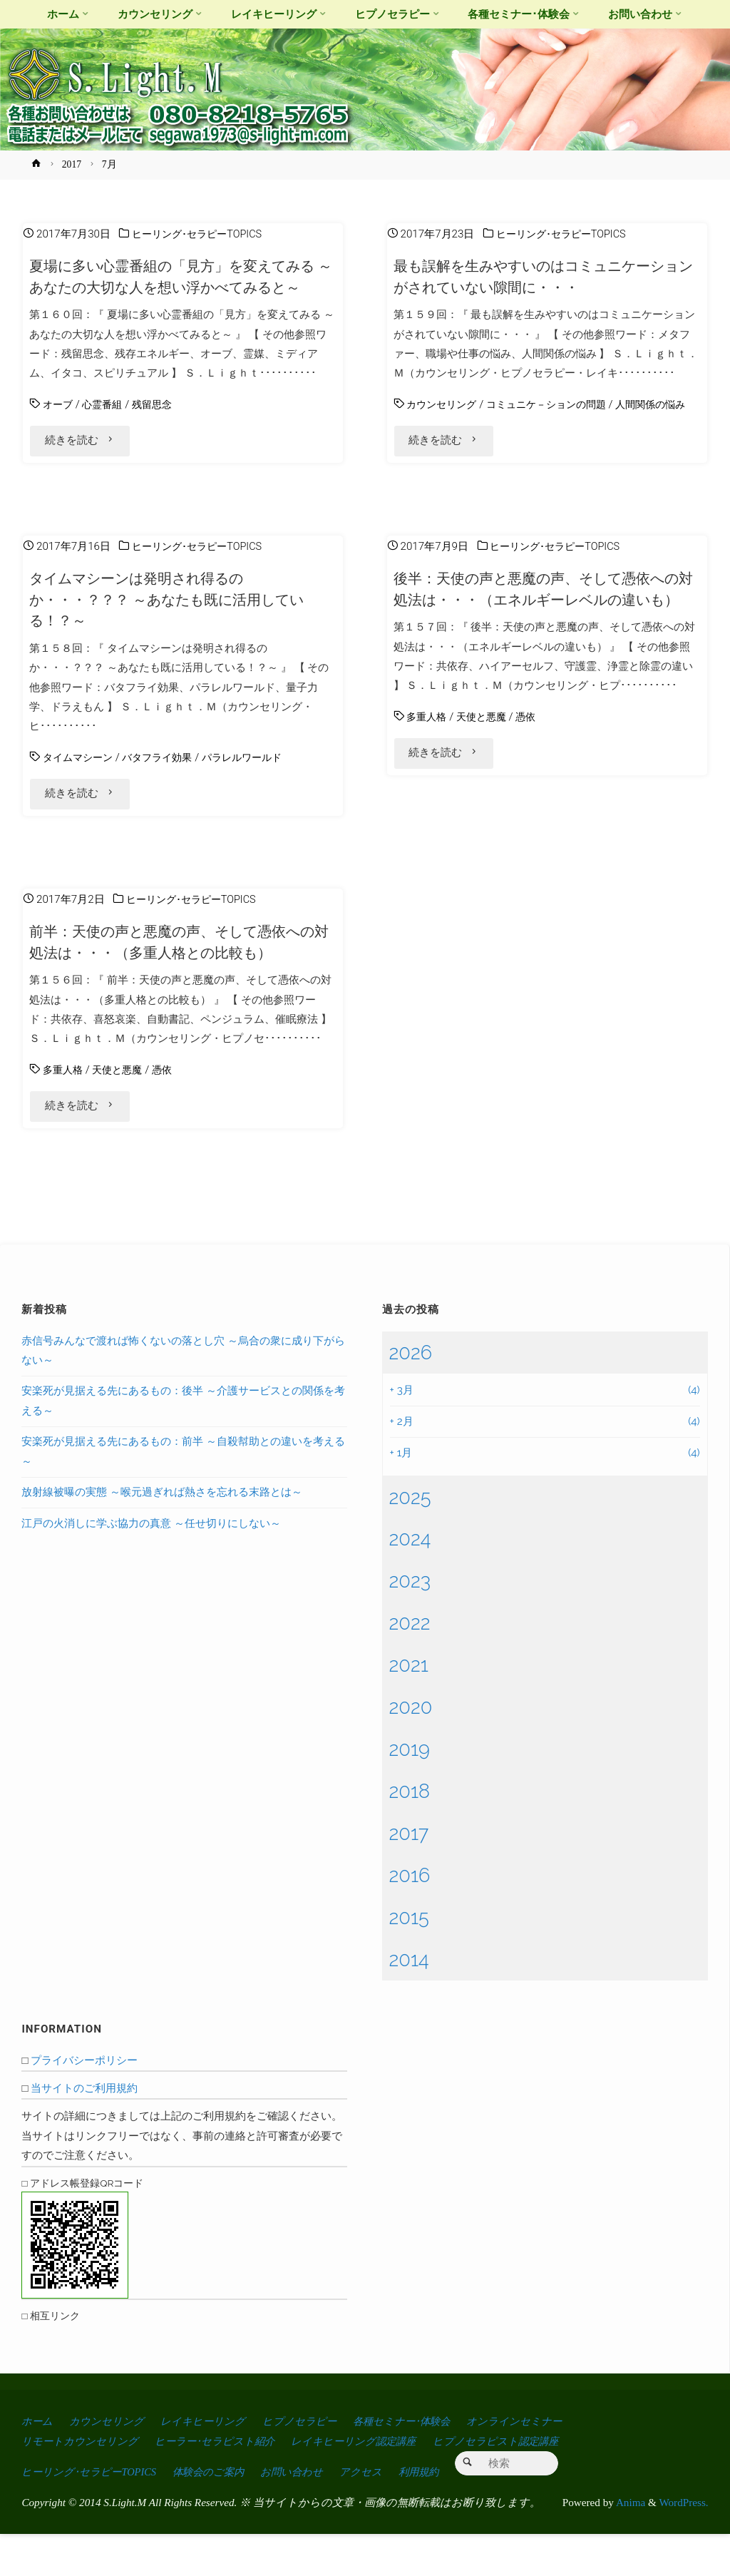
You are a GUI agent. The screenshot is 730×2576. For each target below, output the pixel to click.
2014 (409, 2002)
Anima (629, 2544)
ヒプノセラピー (316, 2465)
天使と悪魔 (486, 766)
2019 (409, 1793)
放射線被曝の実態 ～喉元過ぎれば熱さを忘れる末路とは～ (161, 1536)
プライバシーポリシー (84, 2103)
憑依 (532, 766)
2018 (410, 1835)
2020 (411, 1750)
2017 (71, 164)
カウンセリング (443, 404)
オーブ (59, 425)
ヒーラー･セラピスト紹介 (227, 2484)
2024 (410, 1582)
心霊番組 (105, 425)
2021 (408, 1708)
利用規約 (444, 2514)
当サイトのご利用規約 (84, 2131)
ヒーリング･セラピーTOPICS (201, 234)
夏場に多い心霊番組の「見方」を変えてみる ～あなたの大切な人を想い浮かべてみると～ (181, 287)
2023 (410, 1624)
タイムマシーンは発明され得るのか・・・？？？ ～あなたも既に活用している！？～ (176, 628)
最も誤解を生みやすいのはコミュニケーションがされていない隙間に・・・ (541, 276)
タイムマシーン (80, 786)
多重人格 (427, 766)
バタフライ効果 (164, 786)
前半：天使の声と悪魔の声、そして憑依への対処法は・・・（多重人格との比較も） (181, 978)
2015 (409, 1960)
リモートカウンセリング (83, 2484)
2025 (410, 1540)
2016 (410, 1918)
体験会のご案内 (220, 2514)
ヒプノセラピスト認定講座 (527, 2484)
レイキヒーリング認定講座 (375, 2484)
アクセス (383, 2514)
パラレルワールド (254, 786)
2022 (410, 1666)
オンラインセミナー (546, 2465)
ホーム (38, 2465)
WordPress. (683, 2544)
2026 (411, 1395)
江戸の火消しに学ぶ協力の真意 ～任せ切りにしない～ (151, 1566)
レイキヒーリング (214, 2465)
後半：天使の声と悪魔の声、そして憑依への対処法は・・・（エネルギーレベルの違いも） (546, 628)
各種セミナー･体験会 (426, 2465)
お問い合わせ (309, 2514)
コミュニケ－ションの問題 (555, 404)
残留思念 (158, 425)
